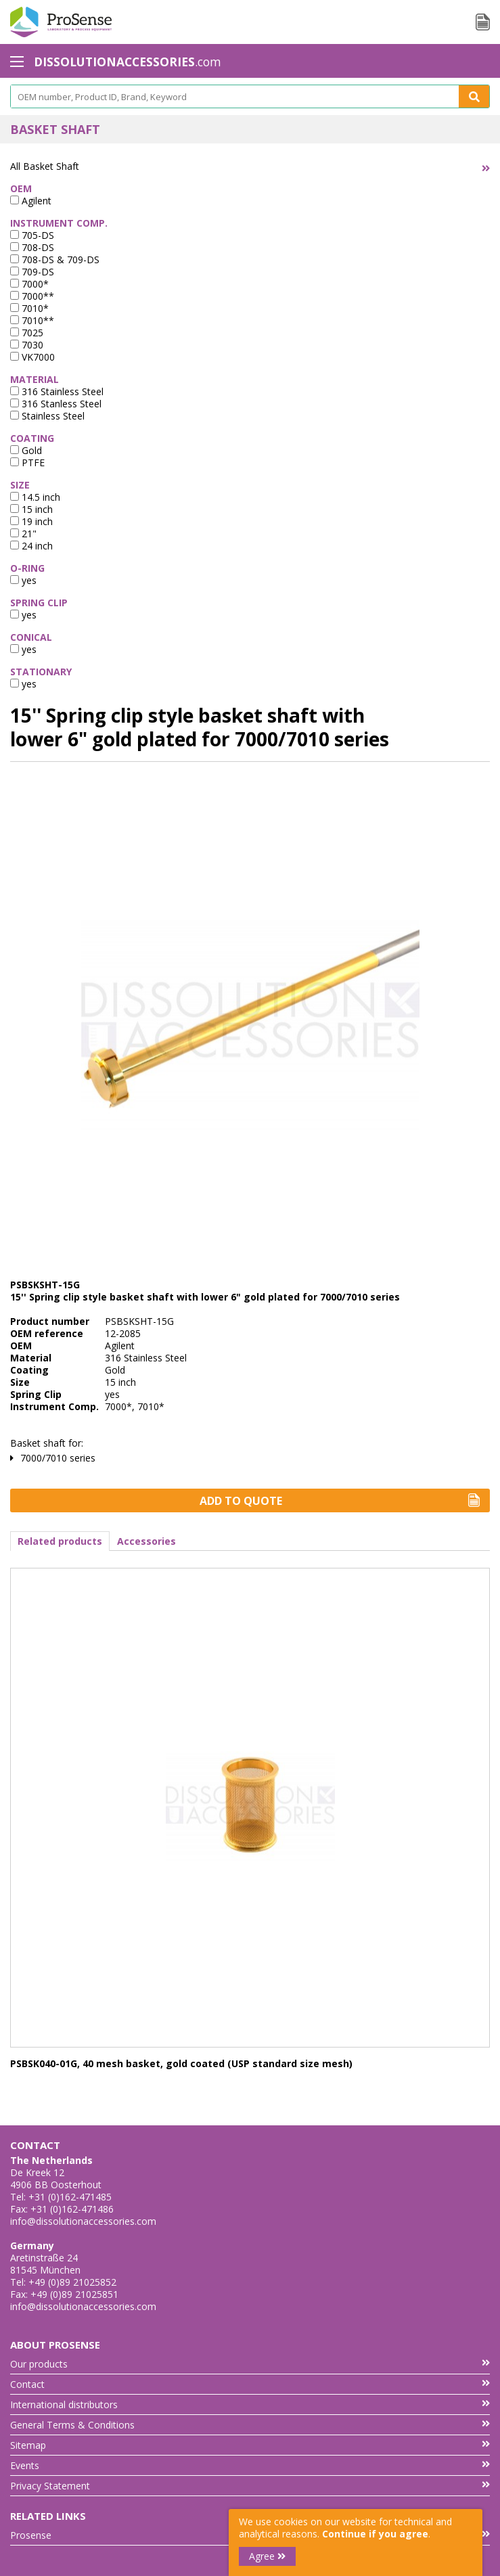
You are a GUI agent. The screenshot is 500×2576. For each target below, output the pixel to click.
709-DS (32, 271)
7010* (29, 308)
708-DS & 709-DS (54, 259)
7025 (26, 332)
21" (23, 533)
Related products (60, 1541)
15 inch (31, 509)
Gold (26, 450)
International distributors (250, 2404)
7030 (26, 344)
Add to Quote (340, 1500)
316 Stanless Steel (55, 403)
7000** (32, 296)
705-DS (32, 235)
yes (23, 580)
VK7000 (32, 357)
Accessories (146, 1541)
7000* (29, 283)
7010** (32, 320)
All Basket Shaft (44, 166)
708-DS (32, 247)
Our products (250, 2363)
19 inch (31, 521)
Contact (250, 2384)
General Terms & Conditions (250, 2424)
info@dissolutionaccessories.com (83, 2221)
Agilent (30, 200)
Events (250, 2465)
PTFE (27, 462)
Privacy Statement (250, 2485)
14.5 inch (35, 497)
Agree (267, 2556)
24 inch (31, 545)
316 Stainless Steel (57, 391)
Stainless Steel (47, 415)
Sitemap (250, 2445)
